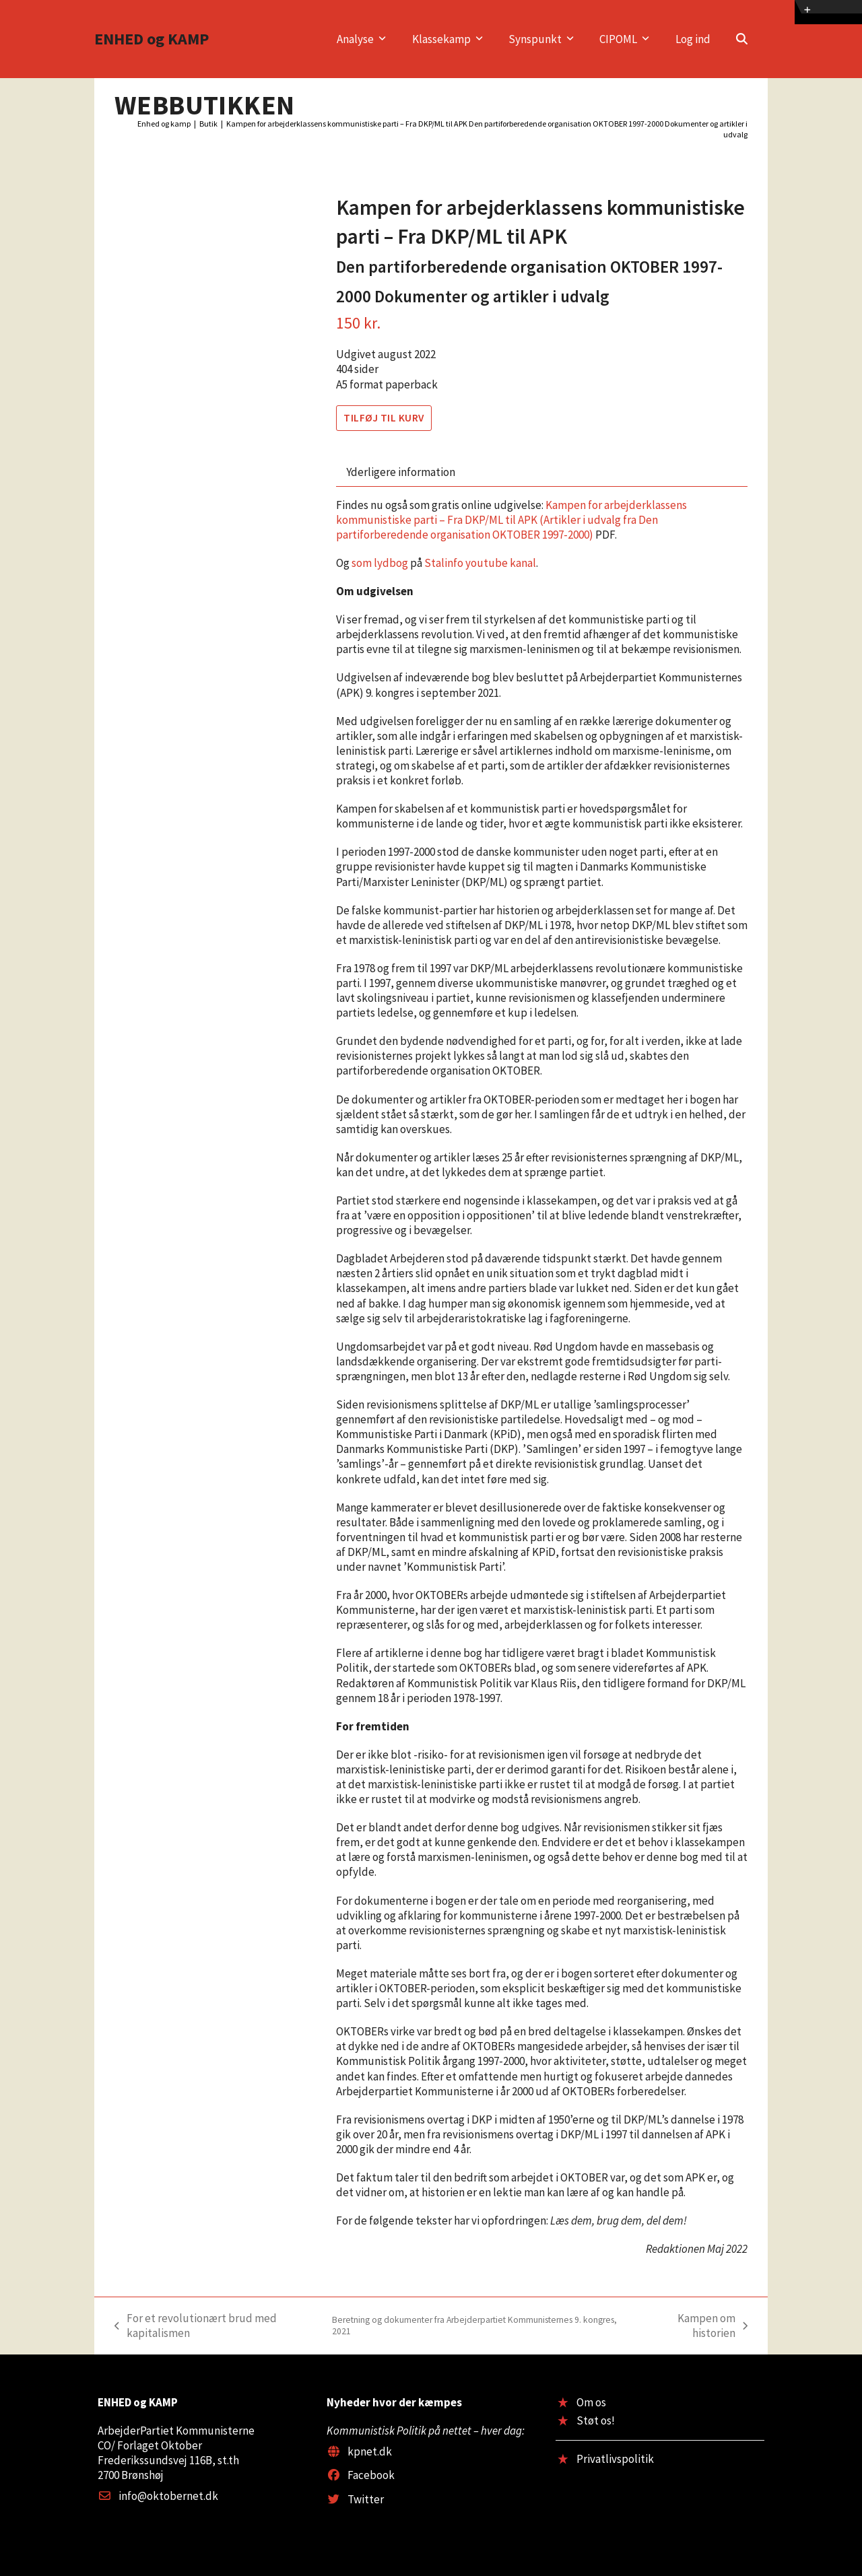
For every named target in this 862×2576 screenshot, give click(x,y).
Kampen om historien (693, 2325)
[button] (742, 39)
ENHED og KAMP (151, 38)
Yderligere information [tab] (400, 472)
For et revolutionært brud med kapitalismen (369, 2325)
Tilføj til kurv (383, 417)
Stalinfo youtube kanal (480, 562)
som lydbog (380, 562)
